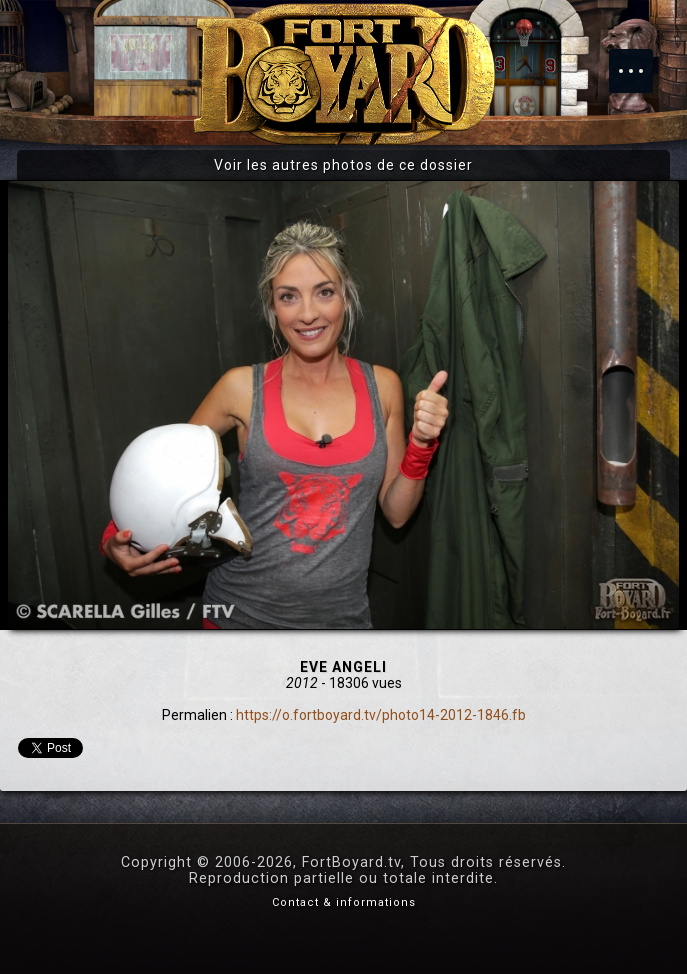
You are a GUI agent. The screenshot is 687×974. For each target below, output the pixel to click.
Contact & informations (344, 902)
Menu (641, 61)
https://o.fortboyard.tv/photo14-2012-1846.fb (381, 715)
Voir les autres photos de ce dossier (343, 165)
